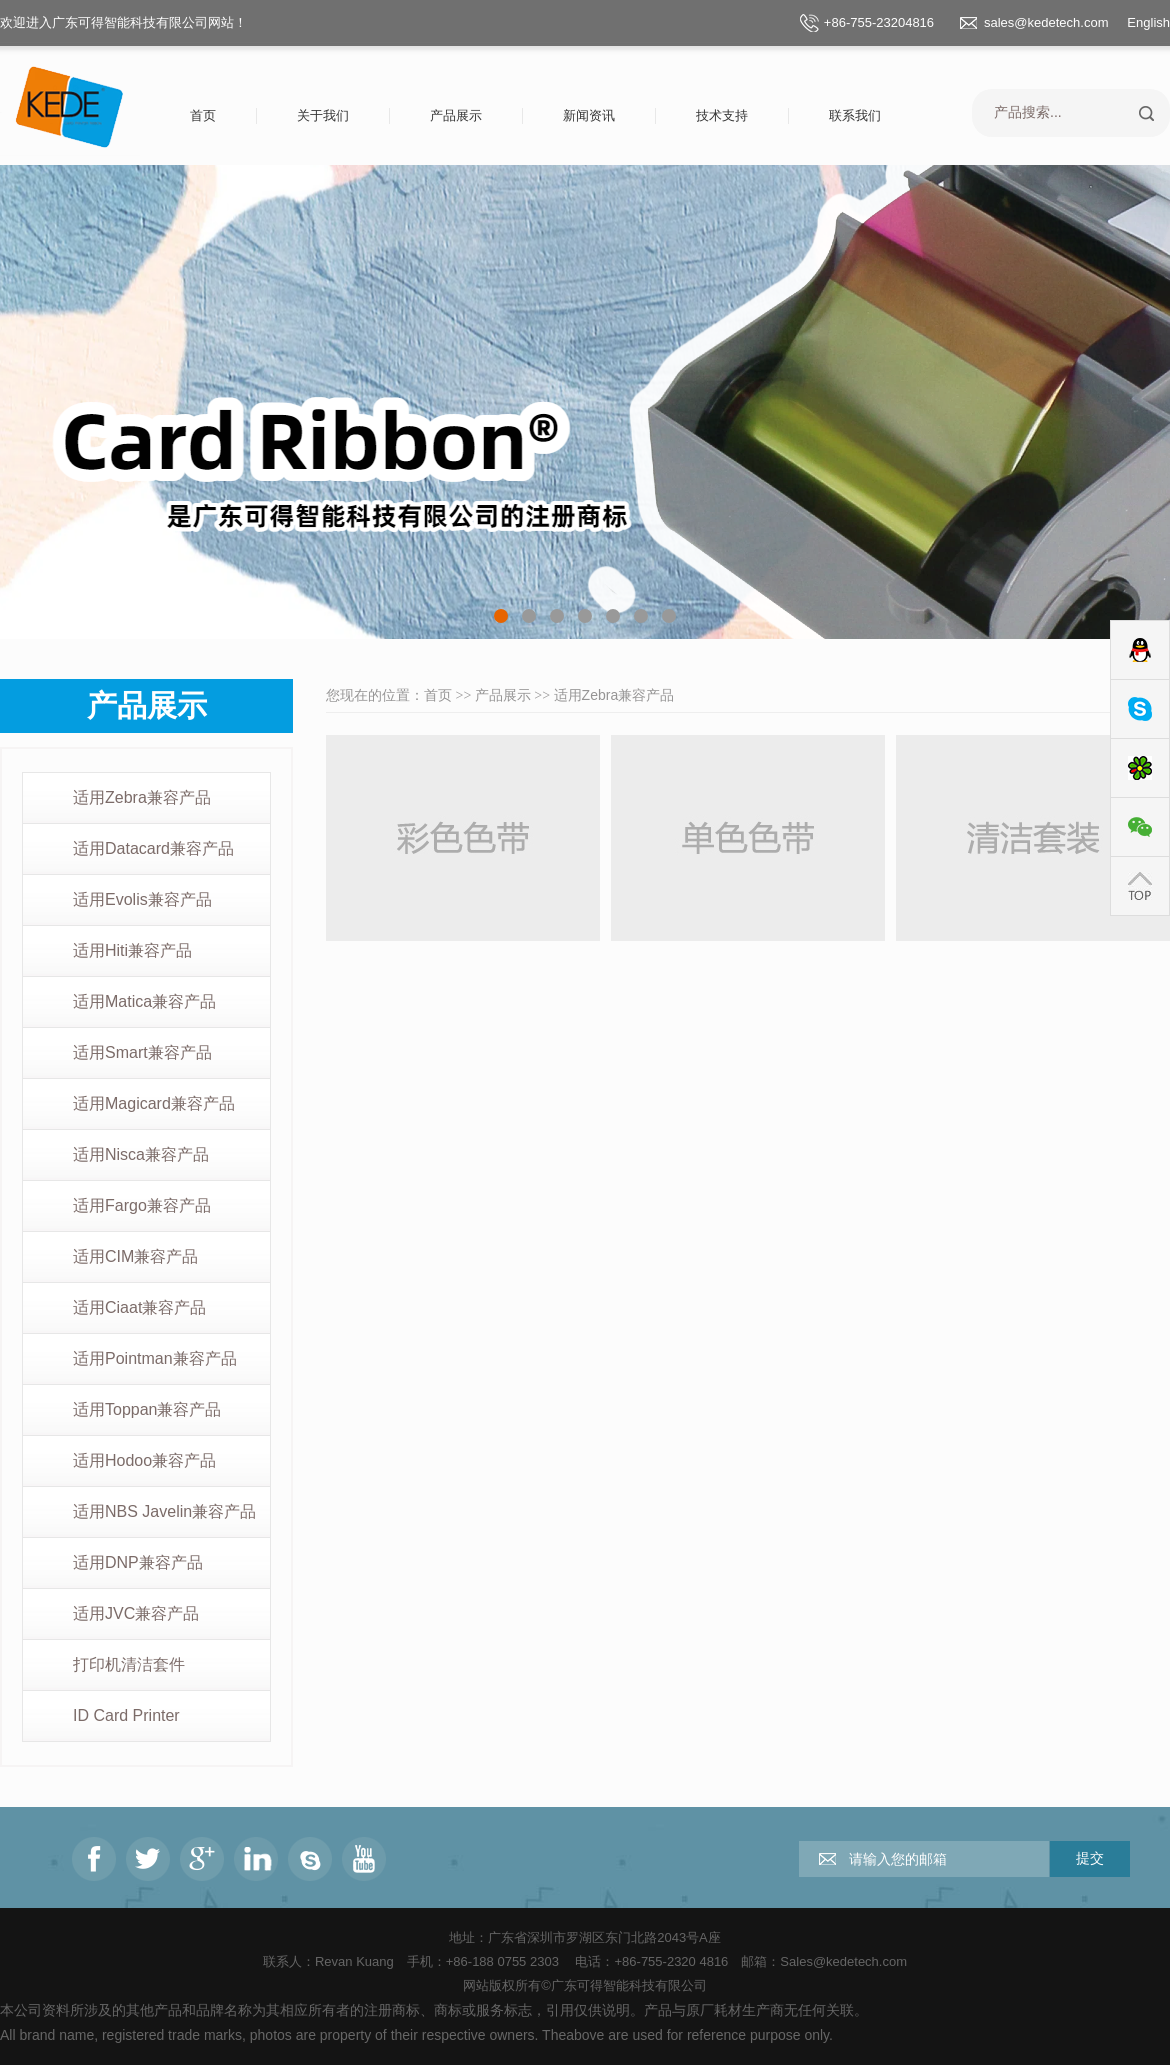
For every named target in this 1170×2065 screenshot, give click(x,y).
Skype (1140, 709)
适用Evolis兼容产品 (142, 899)
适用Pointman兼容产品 (155, 1358)
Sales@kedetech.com (843, 1961)
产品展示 (456, 115)
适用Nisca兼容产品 (141, 1154)
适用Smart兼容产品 (142, 1052)
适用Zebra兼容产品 (142, 797)
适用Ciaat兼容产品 (139, 1307)
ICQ (1140, 768)
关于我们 (323, 115)
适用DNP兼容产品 (138, 1562)
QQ (1140, 650)
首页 (203, 115)
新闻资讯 (589, 115)
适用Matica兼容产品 (144, 1001)
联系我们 (855, 115)
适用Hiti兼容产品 (132, 950)
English (1148, 22)
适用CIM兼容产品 (135, 1256)
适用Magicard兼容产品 (154, 1103)
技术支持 (722, 115)
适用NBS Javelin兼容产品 (164, 1511)
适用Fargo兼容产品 (142, 1205)
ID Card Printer (126, 1715)
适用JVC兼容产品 (136, 1613)
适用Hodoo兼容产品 (144, 1460)
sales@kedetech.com (1046, 22)
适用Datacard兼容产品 (153, 848)
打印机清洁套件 (129, 1664)
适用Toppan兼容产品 (147, 1409)
